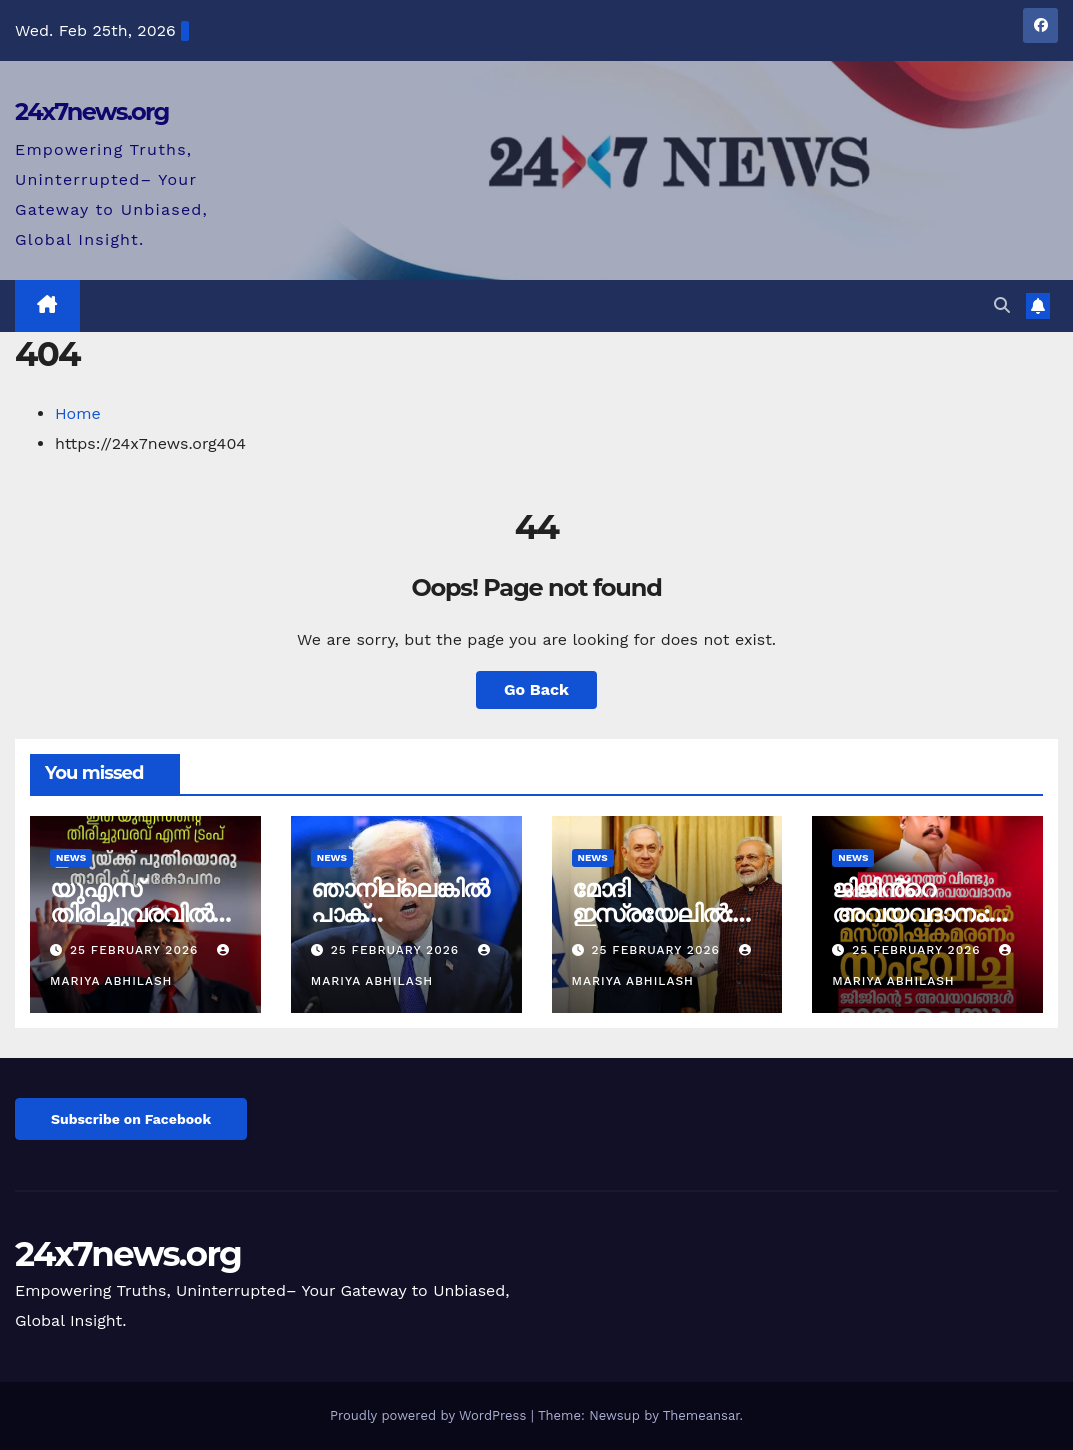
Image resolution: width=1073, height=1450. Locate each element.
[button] (1002, 305)
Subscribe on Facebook (131, 1119)
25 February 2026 (136, 950)
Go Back (536, 689)
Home (78, 413)
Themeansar (701, 1415)
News (71, 857)
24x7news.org (92, 111)
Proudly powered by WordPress (430, 1415)
